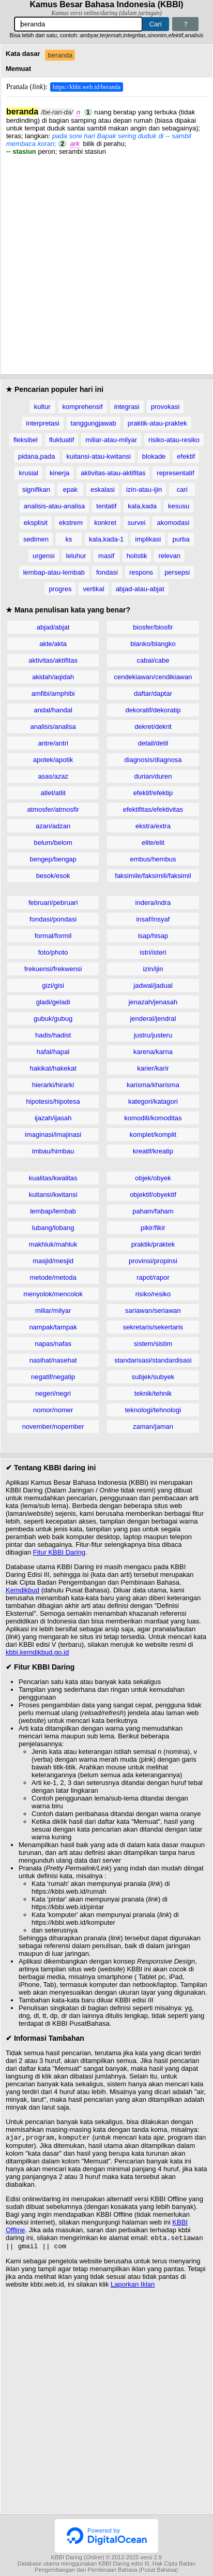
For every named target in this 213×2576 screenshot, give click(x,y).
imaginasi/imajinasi (53, 1134)
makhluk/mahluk (53, 1244)
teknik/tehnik (153, 1393)
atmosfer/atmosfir (53, 809)
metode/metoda (52, 1277)
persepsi (177, 572)
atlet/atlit (52, 793)
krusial (28, 473)
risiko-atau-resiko (174, 440)
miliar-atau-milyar (111, 440)
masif (106, 556)
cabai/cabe (153, 660)
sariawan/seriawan (153, 1310)
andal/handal (53, 710)
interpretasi (42, 423)
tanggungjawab (93, 423)
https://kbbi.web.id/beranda (86, 87)
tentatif (106, 506)
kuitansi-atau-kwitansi (99, 456)
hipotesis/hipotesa (53, 1101)
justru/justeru (153, 1035)
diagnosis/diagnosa (152, 760)
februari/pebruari (53, 902)
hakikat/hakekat (52, 1068)
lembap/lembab (53, 1211)
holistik (137, 556)
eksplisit (36, 522)
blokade (154, 456)
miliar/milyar (53, 1310)
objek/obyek (153, 1178)
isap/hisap (153, 936)
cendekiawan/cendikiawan (153, 677)
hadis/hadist (53, 1035)
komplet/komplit (153, 1134)
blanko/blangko (152, 644)
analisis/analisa (53, 726)
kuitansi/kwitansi (53, 1194)
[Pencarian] (78, 24)
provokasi (165, 407)
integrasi (127, 407)
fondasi (107, 572)
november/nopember (53, 1426)
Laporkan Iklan (133, 2287)
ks (69, 539)
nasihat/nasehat (53, 1360)
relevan (169, 556)
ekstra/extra (153, 826)
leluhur (76, 556)
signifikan (36, 489)
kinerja (59, 473)
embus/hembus (153, 859)
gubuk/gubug (53, 1018)
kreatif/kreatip (153, 1151)
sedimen (36, 539)
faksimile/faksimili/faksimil (153, 876)
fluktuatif (61, 440)
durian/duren (153, 776)
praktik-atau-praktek (157, 423)
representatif (175, 473)
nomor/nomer (53, 1410)
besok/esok (53, 876)
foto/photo (53, 952)
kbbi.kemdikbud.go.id (37, 1652)
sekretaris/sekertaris (153, 1327)
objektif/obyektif (153, 1194)
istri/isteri (153, 952)
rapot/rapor (153, 1277)
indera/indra (153, 902)
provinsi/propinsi (153, 1261)
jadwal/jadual (152, 985)
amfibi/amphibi (53, 693)
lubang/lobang (53, 1228)
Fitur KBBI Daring (59, 1552)
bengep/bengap (52, 859)
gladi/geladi (53, 1002)
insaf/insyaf (153, 919)
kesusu (178, 506)
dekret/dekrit (153, 726)
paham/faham (153, 1211)
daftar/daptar (153, 693)
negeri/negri (53, 1393)
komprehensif (83, 407)
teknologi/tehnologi (153, 1410)
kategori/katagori (153, 1101)
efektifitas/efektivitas (153, 809)
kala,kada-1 (106, 539)
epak (70, 489)
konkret (105, 522)
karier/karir (153, 1068)
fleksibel (25, 440)
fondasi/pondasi (53, 919)
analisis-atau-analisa (54, 506)
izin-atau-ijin (144, 489)
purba (180, 539)
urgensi (44, 556)
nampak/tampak (53, 1327)
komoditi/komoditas (152, 1118)
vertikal (93, 589)
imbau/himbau (53, 1151)
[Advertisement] (106, 262)
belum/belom (53, 842)
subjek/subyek (153, 1377)
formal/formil (53, 936)
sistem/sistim (153, 1344)
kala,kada (142, 506)
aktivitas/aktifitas (53, 660)
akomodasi (173, 522)
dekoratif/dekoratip (152, 710)
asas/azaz (53, 776)
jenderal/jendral (153, 1018)
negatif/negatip (53, 1377)
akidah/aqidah (53, 677)
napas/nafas (53, 1344)
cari (182, 489)
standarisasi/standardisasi (153, 1360)
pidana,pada (36, 456)
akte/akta (53, 644)
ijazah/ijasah (53, 1118)
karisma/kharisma (153, 1085)
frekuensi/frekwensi (53, 969)
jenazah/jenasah (153, 1002)
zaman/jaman (153, 1426)
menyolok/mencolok (53, 1294)
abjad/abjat (53, 627)
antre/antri (53, 743)
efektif (186, 456)
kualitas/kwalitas (53, 1178)
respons (141, 572)
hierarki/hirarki (53, 1085)
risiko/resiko (153, 1294)
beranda (60, 55)
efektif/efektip (153, 793)
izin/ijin (153, 969)
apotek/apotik (53, 760)
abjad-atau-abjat (140, 589)
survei (137, 522)
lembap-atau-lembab (54, 572)
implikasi (148, 539)
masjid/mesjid (53, 1261)
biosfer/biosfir (153, 627)
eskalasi (102, 489)
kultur (42, 407)
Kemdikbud (22, 1590)
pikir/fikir (153, 1228)
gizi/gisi (53, 985)
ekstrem (71, 522)
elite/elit (153, 842)
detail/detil (153, 743)
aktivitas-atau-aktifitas (113, 473)
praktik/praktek (153, 1244)
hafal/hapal (53, 1052)
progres (60, 589)
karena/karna (153, 1052)
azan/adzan (53, 826)
